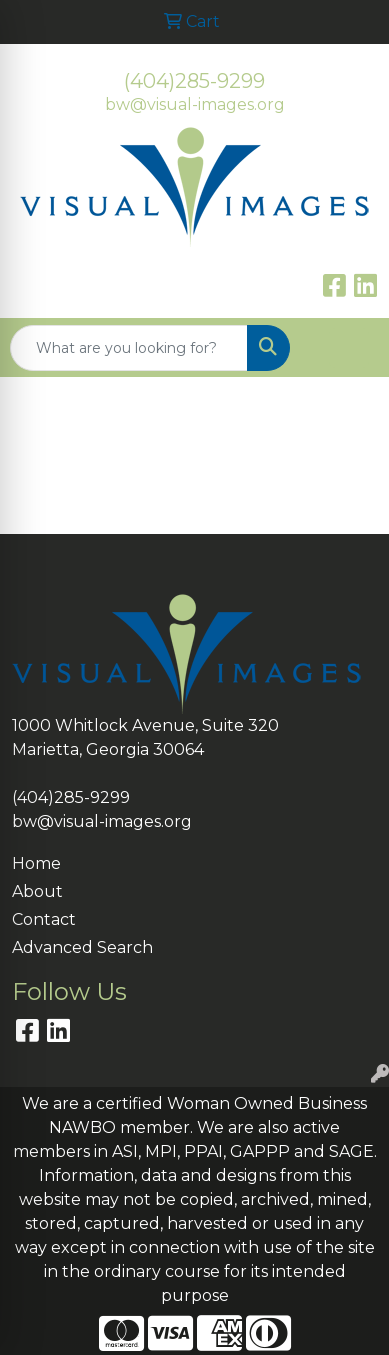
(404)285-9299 (194, 81)
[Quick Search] (129, 348)
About (37, 891)
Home (36, 863)
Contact (44, 919)
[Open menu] (349, 348)
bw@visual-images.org (195, 104)
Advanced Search (82, 947)
